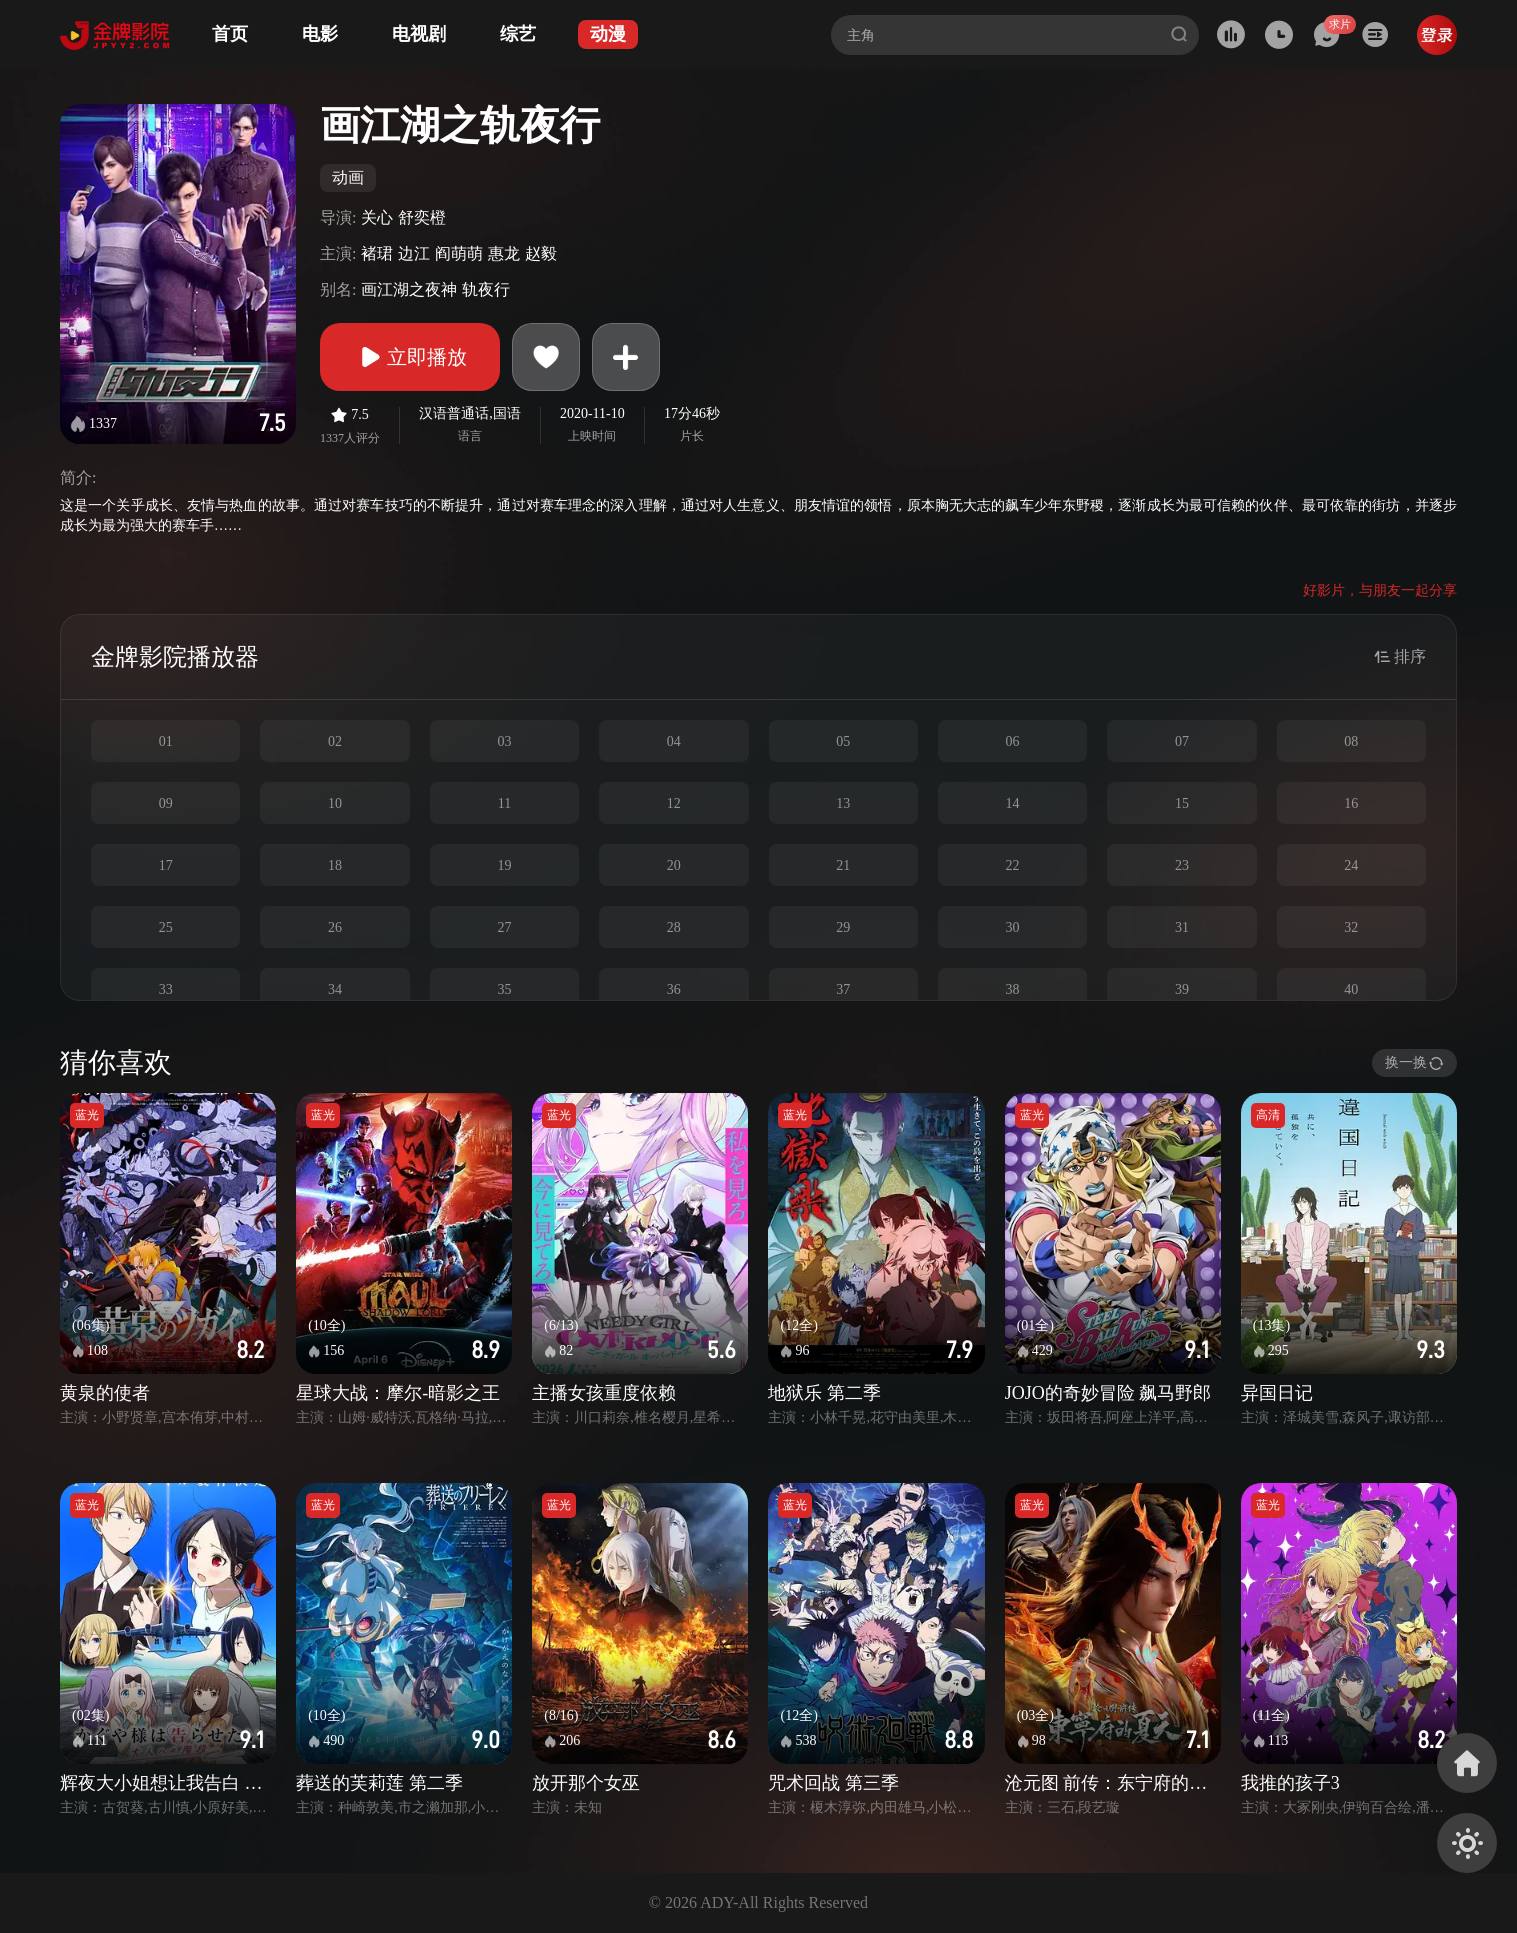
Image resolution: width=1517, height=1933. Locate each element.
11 (504, 803)
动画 (348, 177)
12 (674, 803)
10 (335, 803)
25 (166, 927)
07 (1182, 741)
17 (166, 865)
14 (1013, 803)
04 (674, 741)
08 (1351, 741)
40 (1351, 989)
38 (1013, 989)
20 (674, 865)
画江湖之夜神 (409, 289)
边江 (414, 253)
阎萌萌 (459, 253)
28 (674, 927)
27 (504, 927)
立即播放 (410, 357)
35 (504, 989)
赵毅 (541, 253)
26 (335, 927)
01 (166, 741)
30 (1013, 927)
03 (504, 741)
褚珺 (377, 253)
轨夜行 (486, 289)
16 (1351, 803)
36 (674, 989)
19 (504, 865)
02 (335, 741)
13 (843, 803)
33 (166, 989)
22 (1013, 865)
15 (1182, 803)
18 (335, 865)
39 (1182, 989)
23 (1182, 865)
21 (843, 865)
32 (1351, 927)
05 (843, 741)
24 (1351, 865)
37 (843, 989)
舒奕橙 (422, 217)
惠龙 (504, 253)
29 (843, 927)
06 (1013, 741)
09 (166, 803)
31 (1182, 927)
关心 (377, 217)
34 (335, 989)
